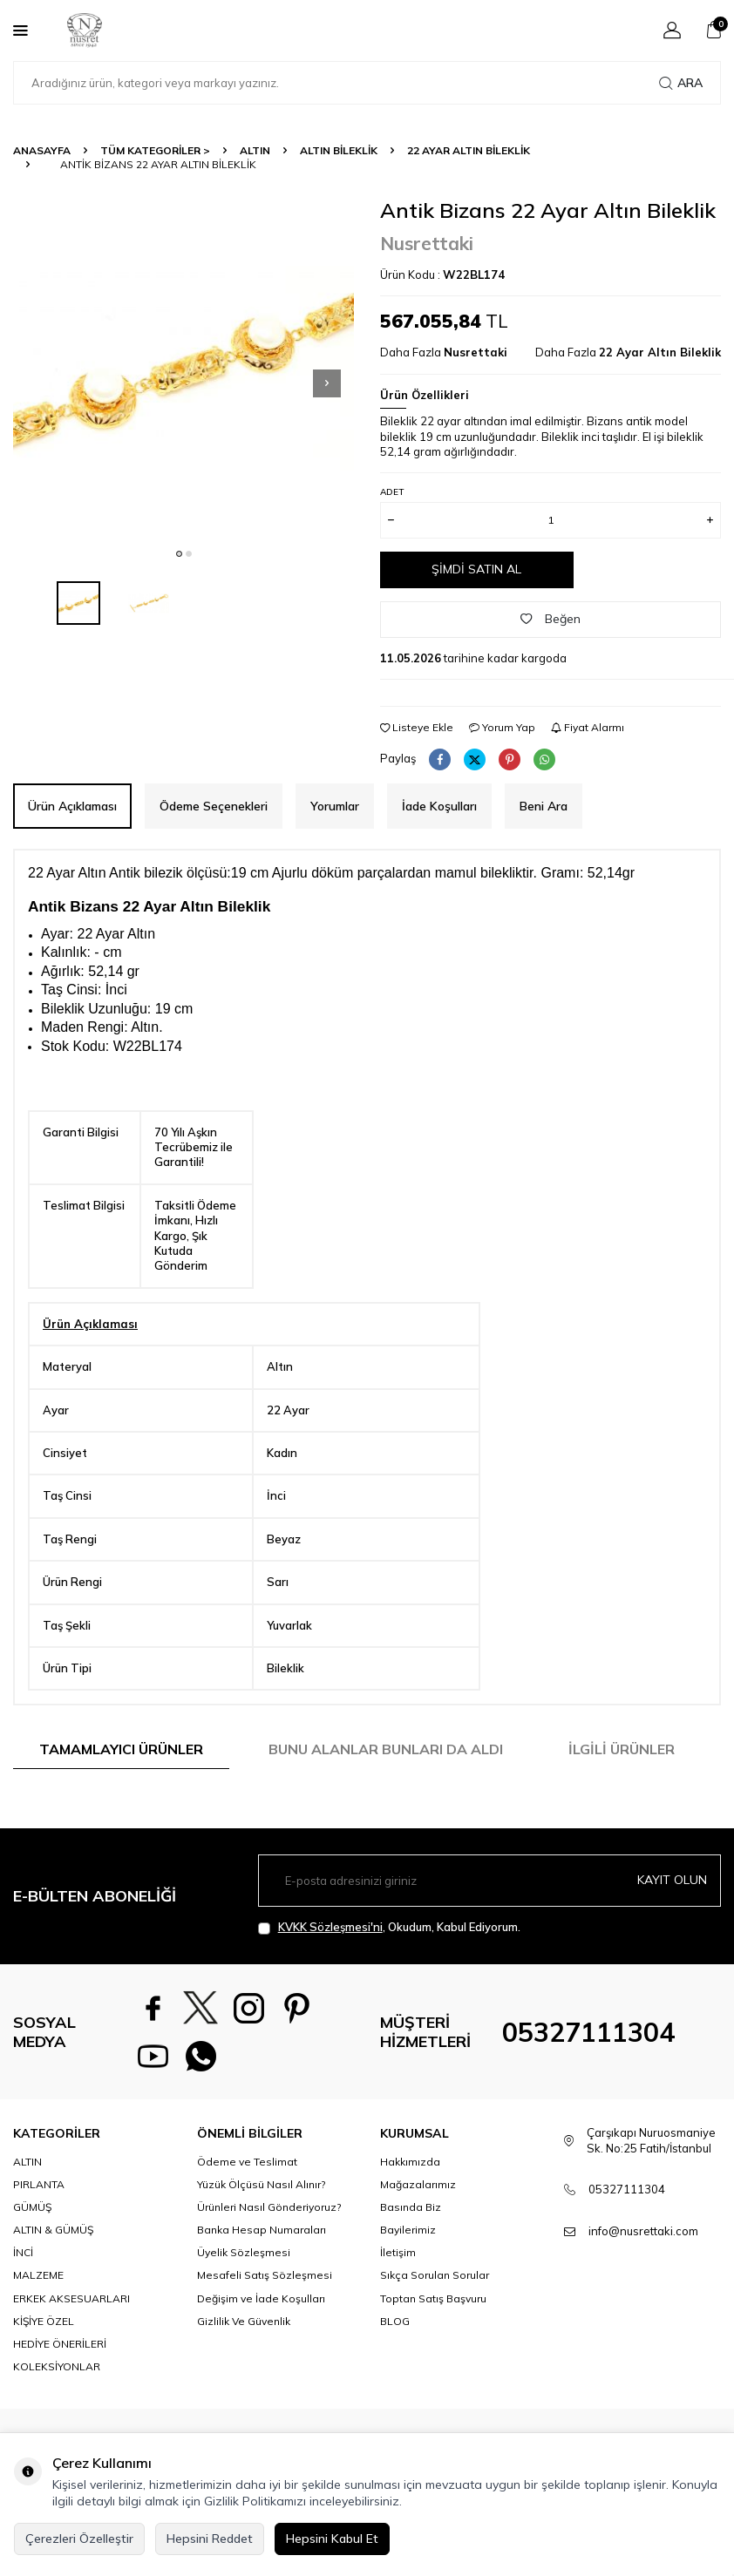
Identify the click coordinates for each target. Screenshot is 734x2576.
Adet (392, 492)
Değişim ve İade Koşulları (261, 2298)
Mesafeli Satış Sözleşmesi (264, 2274)
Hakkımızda (410, 2161)
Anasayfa (42, 150)
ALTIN (255, 150)
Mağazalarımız (418, 2184)
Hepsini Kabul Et (332, 2538)
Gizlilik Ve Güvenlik (243, 2321)
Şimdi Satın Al (476, 569)
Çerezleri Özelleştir (79, 2538)
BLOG (395, 2321)
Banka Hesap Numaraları (261, 2229)
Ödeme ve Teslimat (247, 2161)
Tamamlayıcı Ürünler (121, 1749)
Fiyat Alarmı (587, 727)
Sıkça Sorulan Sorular (434, 2274)
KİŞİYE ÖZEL (43, 2321)
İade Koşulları (439, 806)
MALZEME (38, 2274)
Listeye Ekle (416, 727)
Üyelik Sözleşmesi (243, 2252)
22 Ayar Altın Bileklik (468, 150)
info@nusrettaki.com (643, 2231)
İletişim (398, 2252)
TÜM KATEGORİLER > (155, 150)
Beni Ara (543, 806)
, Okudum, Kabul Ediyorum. (389, 1927)
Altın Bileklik (338, 150)
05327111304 (588, 2032)
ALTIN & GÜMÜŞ (53, 2229)
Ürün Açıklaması (72, 806)
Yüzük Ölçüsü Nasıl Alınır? (261, 2184)
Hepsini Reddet (210, 2538)
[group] (183, 368)
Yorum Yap (502, 727)
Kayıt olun (672, 1880)
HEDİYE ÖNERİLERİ (59, 2343)
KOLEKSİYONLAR (56, 2366)
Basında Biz (410, 2206)
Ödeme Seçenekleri (214, 806)
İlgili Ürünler (621, 1749)
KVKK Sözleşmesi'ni (330, 1927)
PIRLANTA (39, 2184)
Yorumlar (334, 806)
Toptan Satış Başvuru (433, 2298)
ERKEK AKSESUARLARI (71, 2298)
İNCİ (23, 2252)
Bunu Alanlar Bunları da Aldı (385, 1749)
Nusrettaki (426, 243)
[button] (179, 554)
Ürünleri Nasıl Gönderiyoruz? (269, 2206)
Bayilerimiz (408, 2229)
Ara (681, 83)
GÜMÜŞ (32, 2206)
